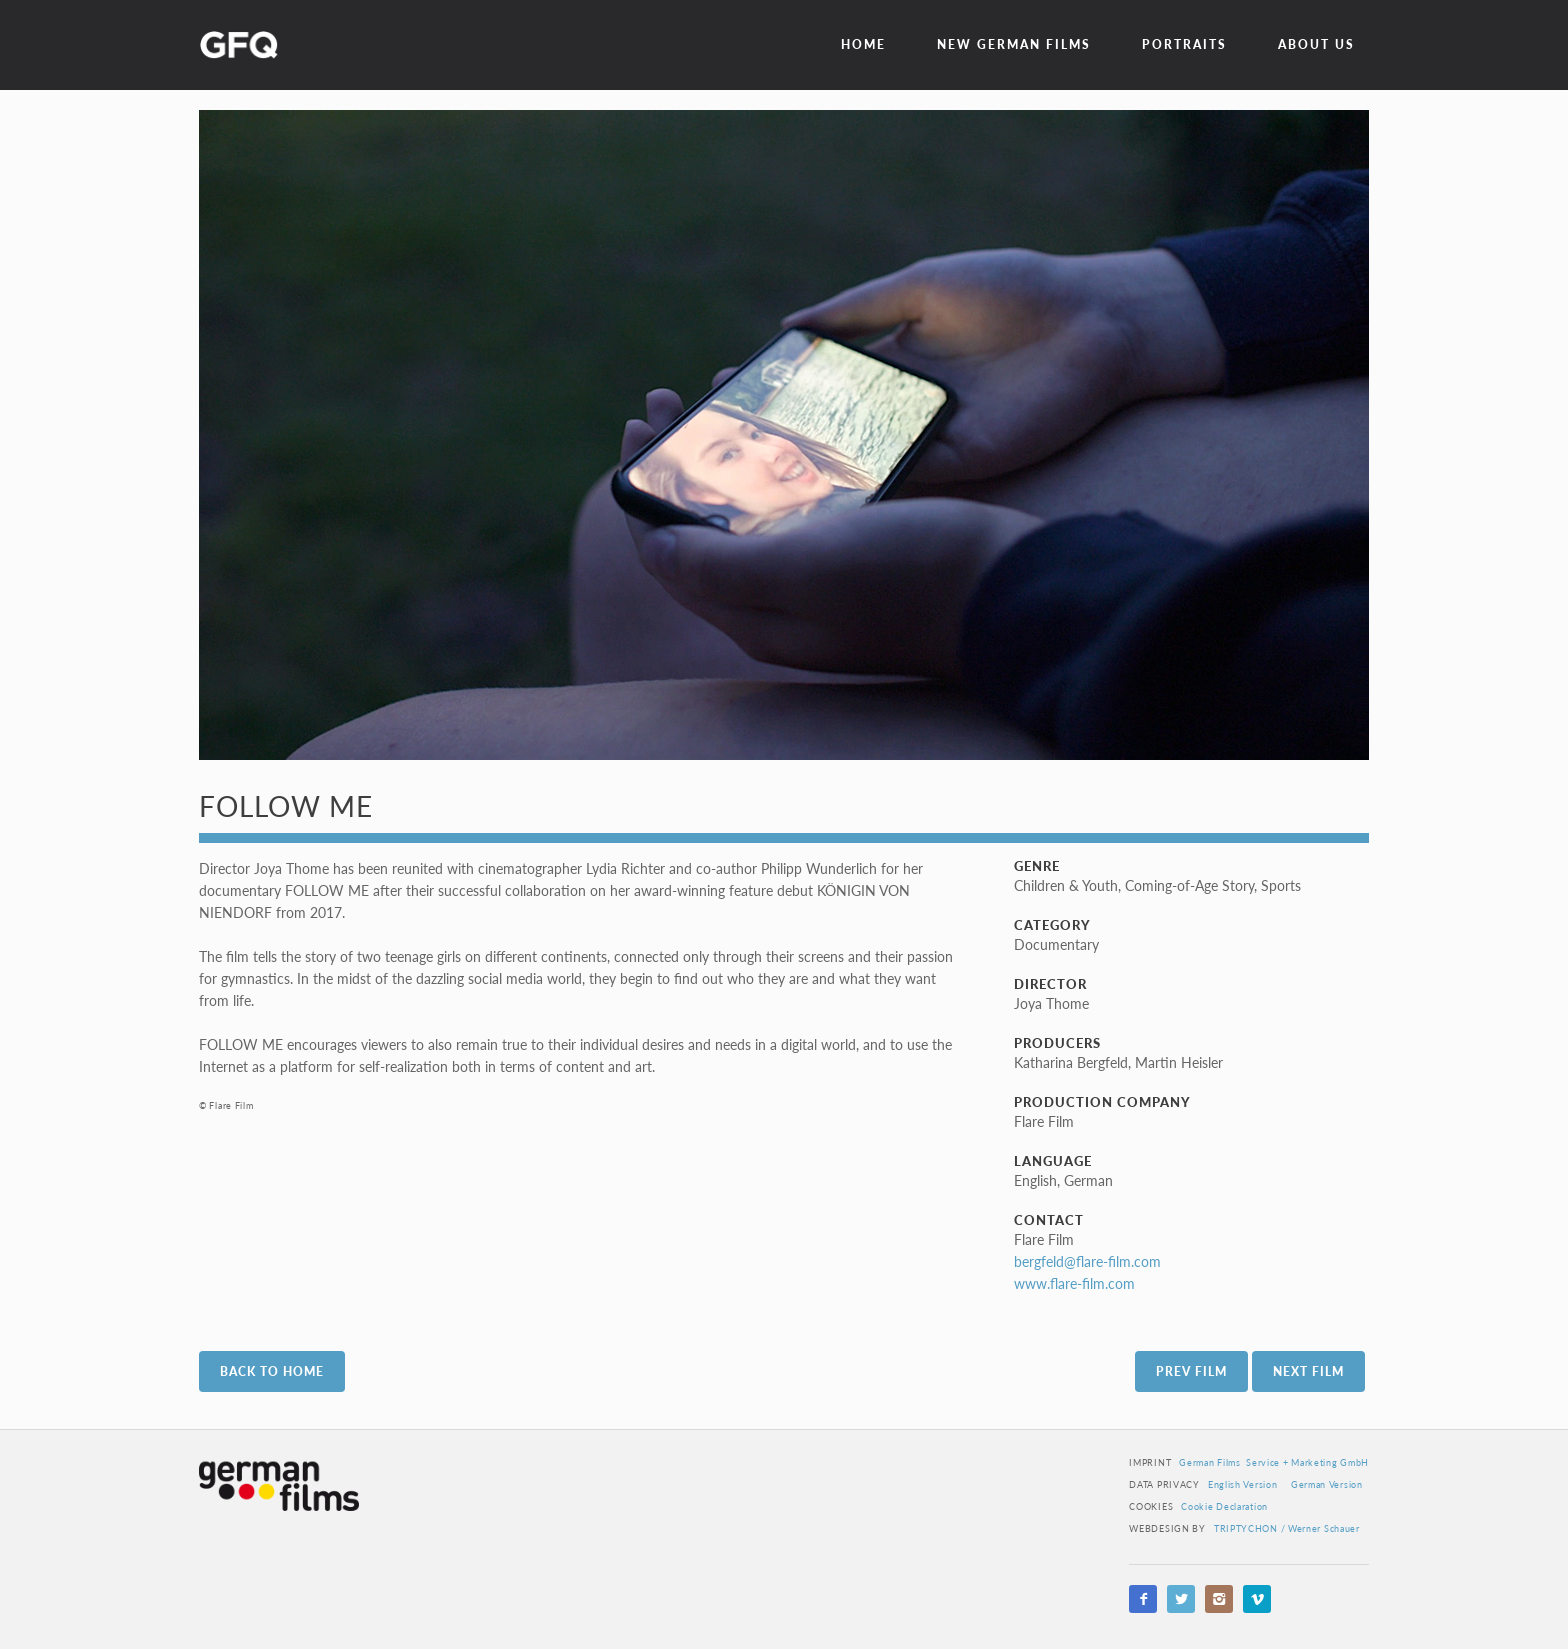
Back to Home (272, 1371)
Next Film (1308, 1371)
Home (863, 44)
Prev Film (1191, 1371)
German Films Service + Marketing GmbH (1274, 1462)
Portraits (1184, 44)
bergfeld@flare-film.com (1087, 1261)
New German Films (1014, 44)
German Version (1327, 1484)
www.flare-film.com (1074, 1283)
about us (1316, 44)
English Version (1243, 1484)
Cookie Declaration (1224, 1506)
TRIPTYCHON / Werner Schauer (1287, 1528)
